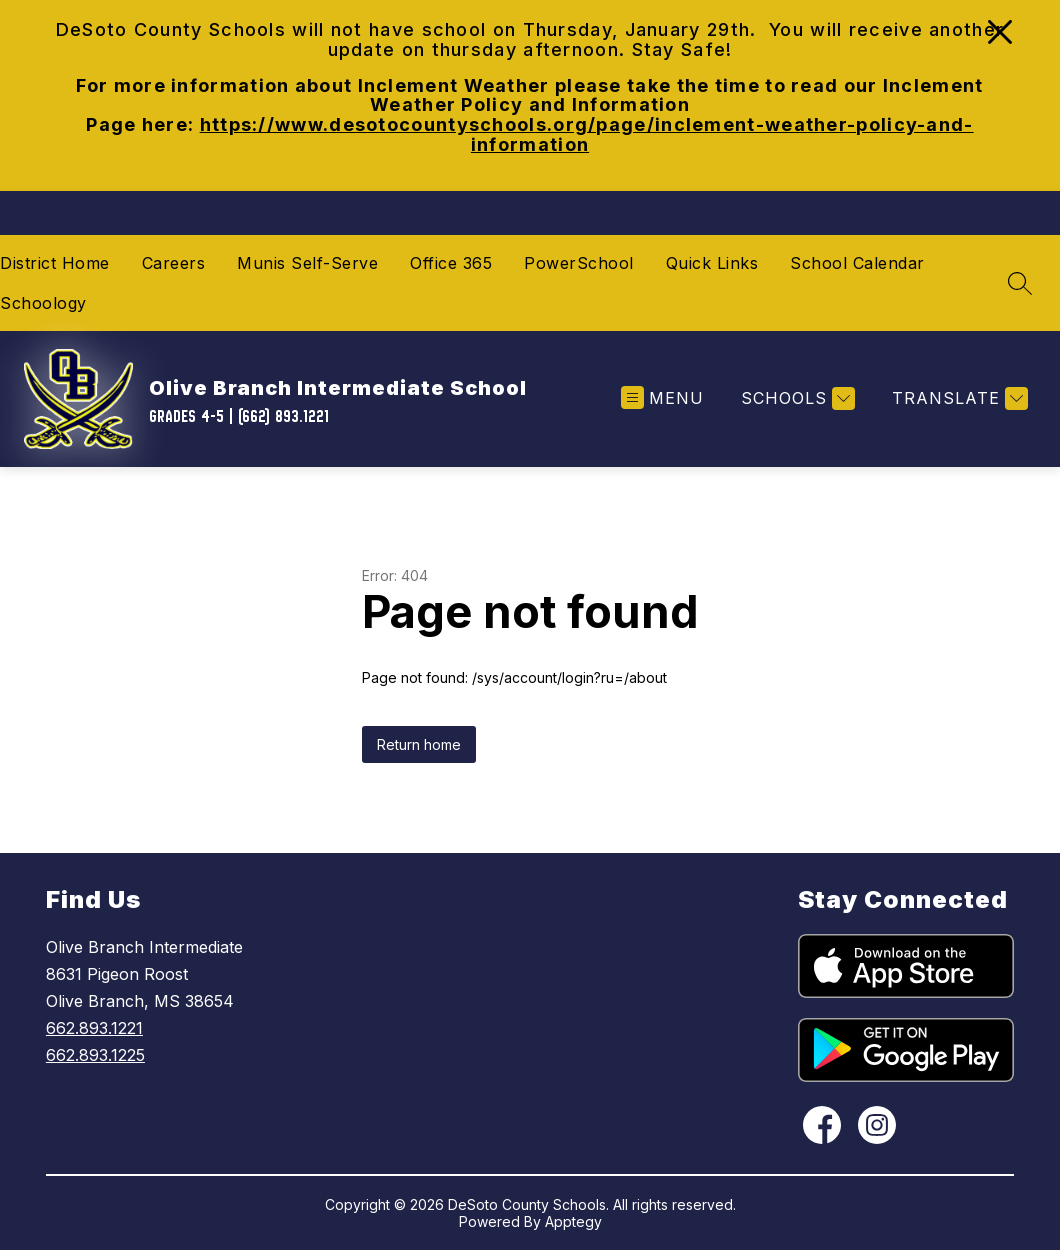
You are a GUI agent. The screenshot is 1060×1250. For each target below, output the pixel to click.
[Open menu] (662, 398)
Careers (174, 263)
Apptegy (573, 1221)
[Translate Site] (957, 398)
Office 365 (451, 263)
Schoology (43, 303)
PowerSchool (579, 263)
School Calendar (857, 263)
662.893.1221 (94, 1028)
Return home (419, 744)
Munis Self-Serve (307, 263)
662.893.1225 (95, 1055)
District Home (55, 263)
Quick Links (712, 263)
